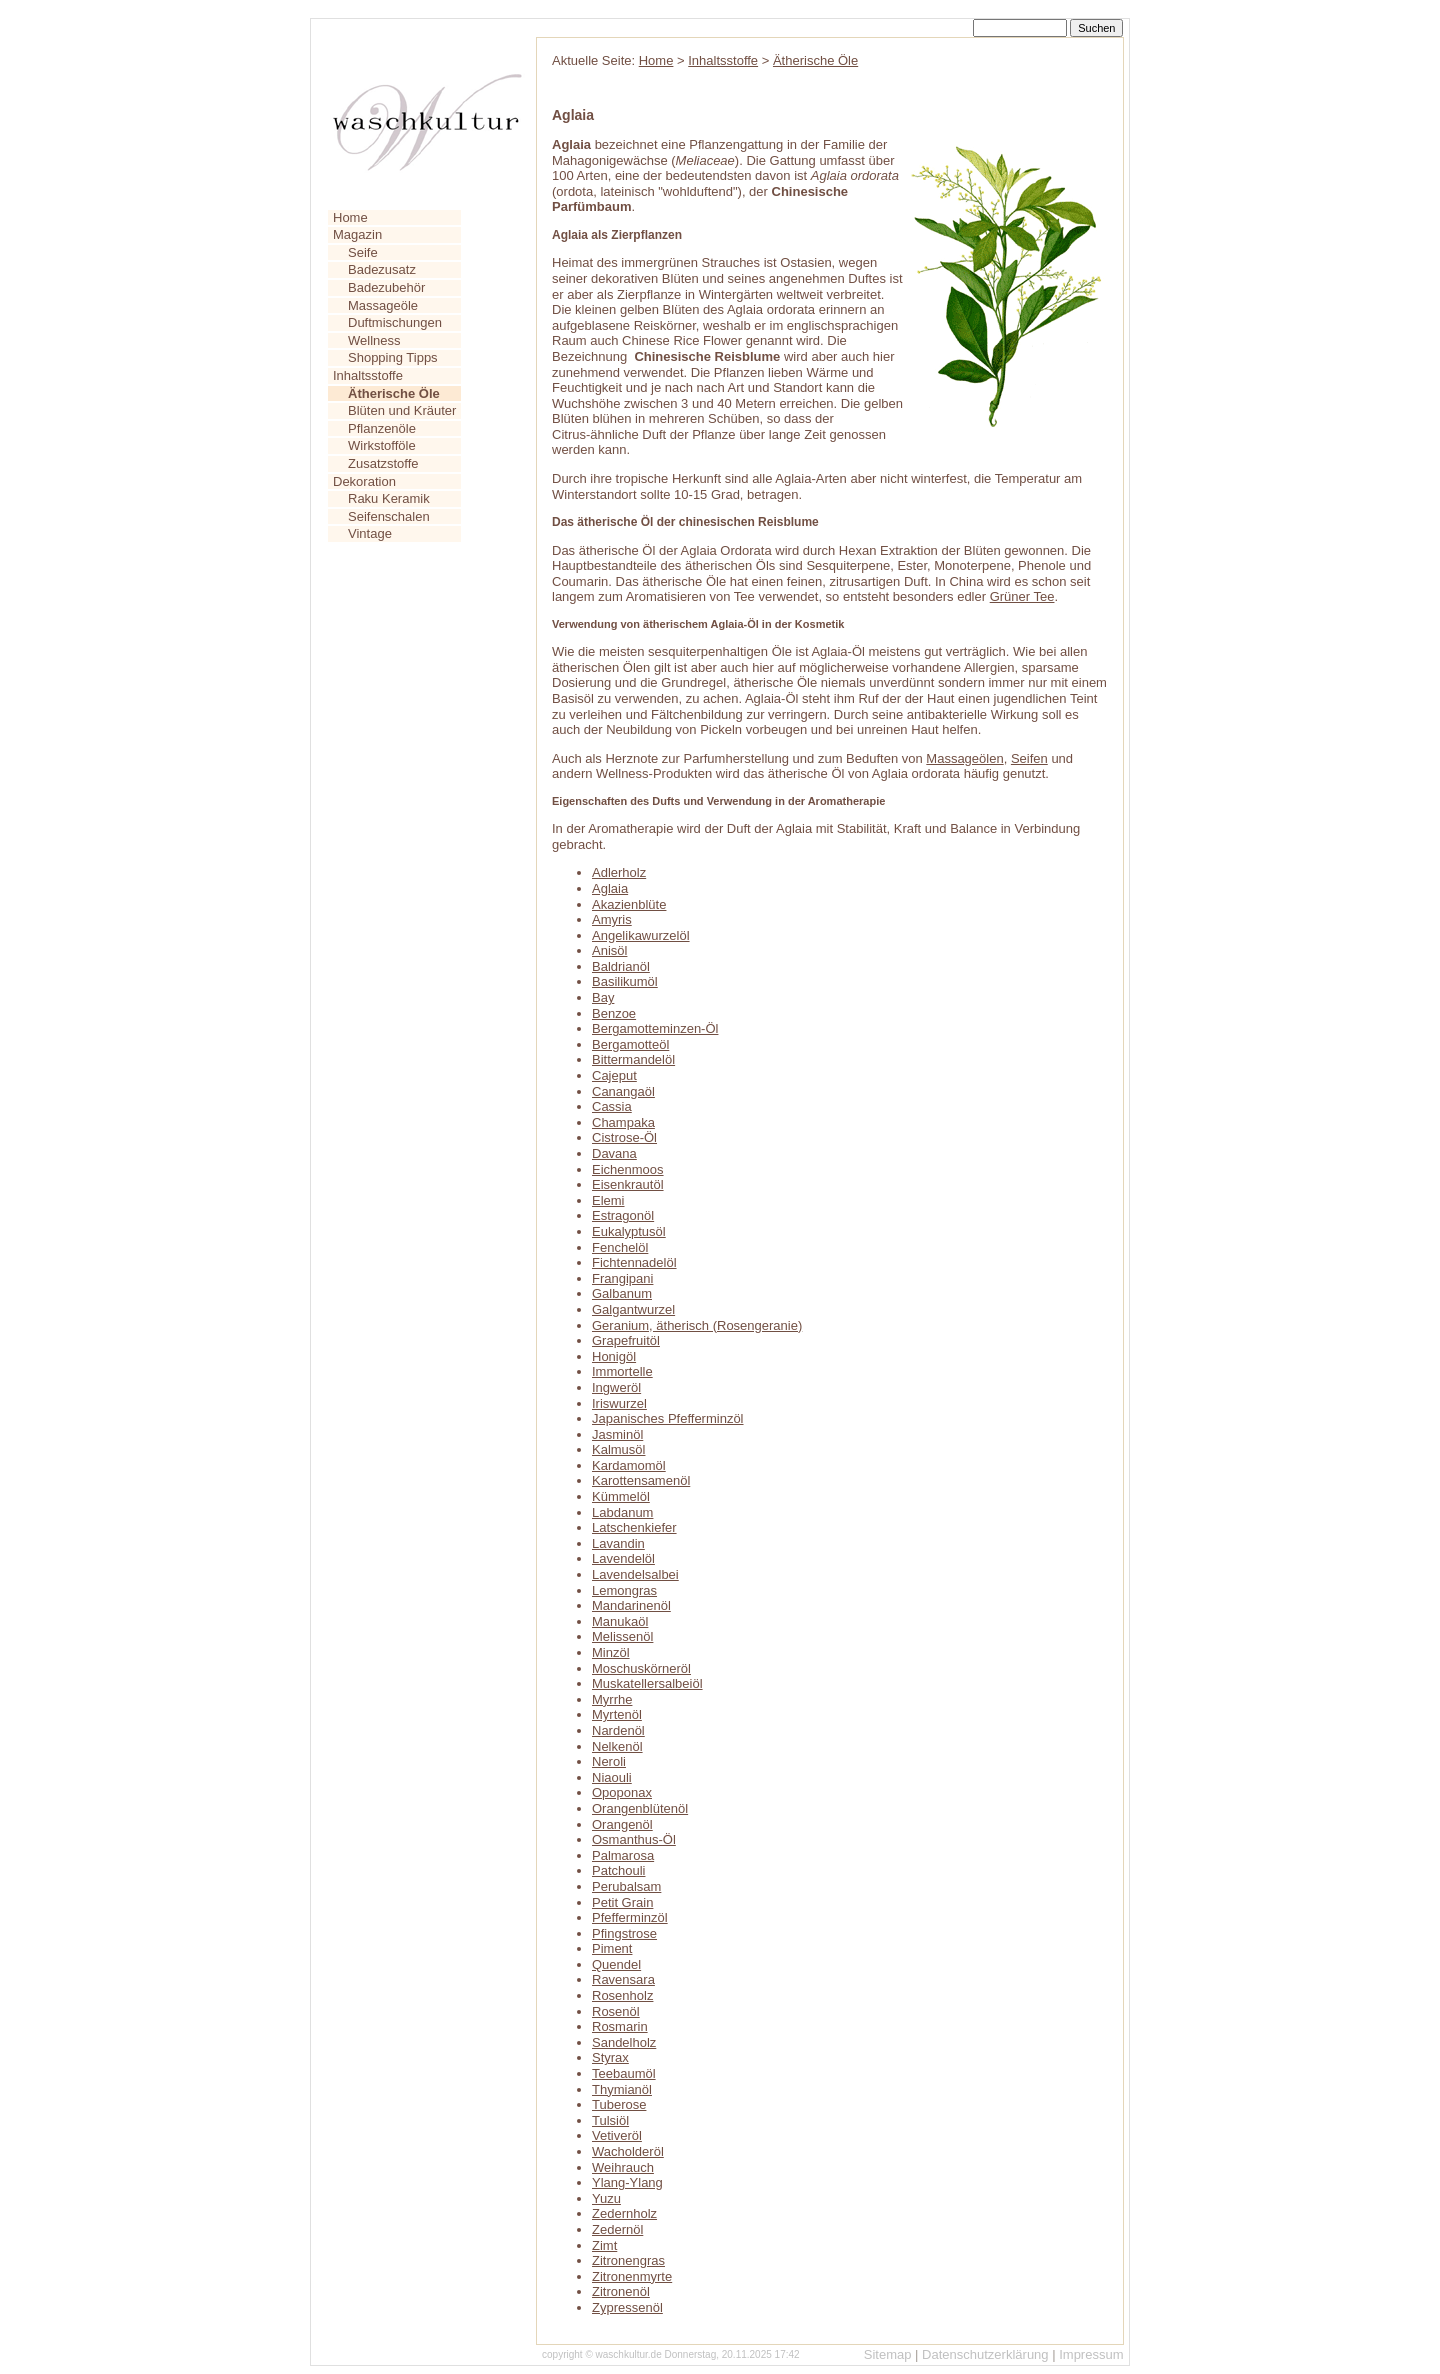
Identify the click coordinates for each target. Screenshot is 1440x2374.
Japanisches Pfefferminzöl (668, 1418)
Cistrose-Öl (624, 1137)
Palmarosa (623, 1855)
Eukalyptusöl (629, 1231)
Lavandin (618, 1543)
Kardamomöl (629, 1465)
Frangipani (622, 1278)
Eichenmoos (628, 1169)
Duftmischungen (395, 322)
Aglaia (610, 888)
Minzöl (611, 1652)
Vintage (370, 533)
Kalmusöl (618, 1449)
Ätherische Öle (815, 60)
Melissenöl (622, 1636)
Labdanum (622, 1512)
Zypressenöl (627, 2307)
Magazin (357, 234)
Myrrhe (612, 1699)
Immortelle (622, 1371)
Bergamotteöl (630, 1044)
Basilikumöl (625, 981)
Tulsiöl (610, 2120)
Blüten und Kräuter (402, 410)
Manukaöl (620, 1621)
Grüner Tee (1022, 596)
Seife (363, 252)
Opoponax (622, 1792)
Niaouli (612, 1777)
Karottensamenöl (641, 1480)
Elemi (608, 1200)
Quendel (616, 1964)
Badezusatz (382, 269)
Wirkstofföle (382, 445)
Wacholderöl (628, 2151)
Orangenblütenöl (640, 1808)
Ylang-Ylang (627, 2182)
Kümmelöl (621, 1496)
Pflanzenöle (382, 428)
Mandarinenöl (631, 1605)
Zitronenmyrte (632, 2276)
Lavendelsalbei (635, 1574)
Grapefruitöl (626, 1340)
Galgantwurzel (633, 1309)
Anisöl (609, 950)
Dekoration (364, 481)
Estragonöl (623, 1215)
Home (350, 217)
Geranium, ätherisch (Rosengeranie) (697, 1325)
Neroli (609, 1761)
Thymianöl (622, 2089)
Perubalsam (626, 1886)
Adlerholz (619, 872)
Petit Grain (622, 1902)
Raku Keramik (389, 498)
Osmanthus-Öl (634, 1839)
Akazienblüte (629, 904)
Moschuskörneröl (641, 1668)
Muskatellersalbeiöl (647, 1683)
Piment (612, 1948)
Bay (603, 997)
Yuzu (606, 2198)
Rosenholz (622, 1995)
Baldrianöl (621, 966)
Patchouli (618, 1870)
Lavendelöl (623, 1558)
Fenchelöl (620, 1247)
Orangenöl (622, 1824)
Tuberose (619, 2104)
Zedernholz (624, 2213)
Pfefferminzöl (630, 1917)
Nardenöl (618, 1730)
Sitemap (888, 2354)
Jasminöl (617, 1434)
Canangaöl (623, 1091)
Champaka (623, 1122)
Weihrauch (623, 2167)
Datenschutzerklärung (985, 2354)
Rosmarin (620, 2026)
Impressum (1091, 2354)
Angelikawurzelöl (641, 935)
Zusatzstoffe (383, 463)
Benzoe (614, 1013)
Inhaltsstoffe (368, 375)
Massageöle (383, 305)
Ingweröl (616, 1387)
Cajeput (614, 1075)
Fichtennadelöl (634, 1262)
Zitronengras (628, 2260)
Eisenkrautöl (628, 1184)
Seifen (1029, 758)
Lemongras (624, 1590)
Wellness (374, 340)
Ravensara (623, 1979)
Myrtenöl (617, 1714)
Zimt (604, 2245)
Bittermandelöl (633, 1059)
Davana (614, 1153)
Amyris (612, 919)
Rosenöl (616, 2011)
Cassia (612, 1106)
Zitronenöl (621, 2291)
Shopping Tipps (393, 357)
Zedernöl (617, 2229)
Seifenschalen (389, 516)
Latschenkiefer (634, 1527)
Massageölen (964, 758)
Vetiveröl (617, 2135)
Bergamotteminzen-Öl (655, 1028)
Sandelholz (624, 2042)
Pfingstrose (624, 1933)
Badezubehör (386, 287)
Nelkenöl (617, 1746)
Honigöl (614, 1356)
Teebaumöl (624, 2073)
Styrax (610, 2057)
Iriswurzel (619, 1403)
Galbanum (622, 1293)
